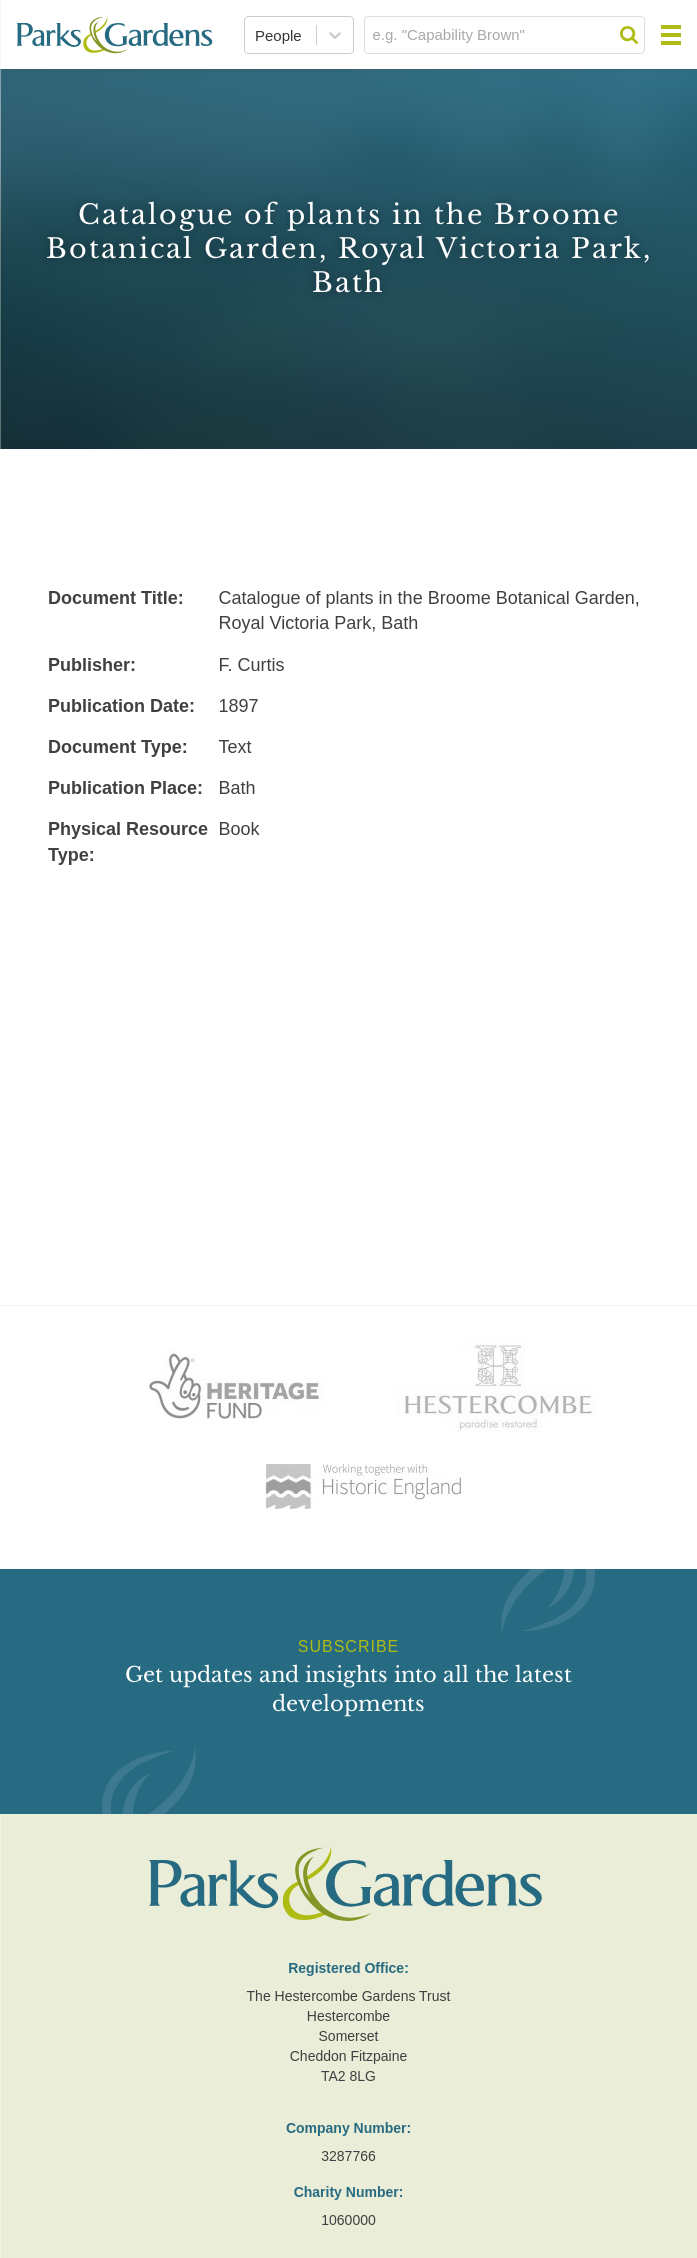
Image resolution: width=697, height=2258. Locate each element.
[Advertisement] (348, 1026)
